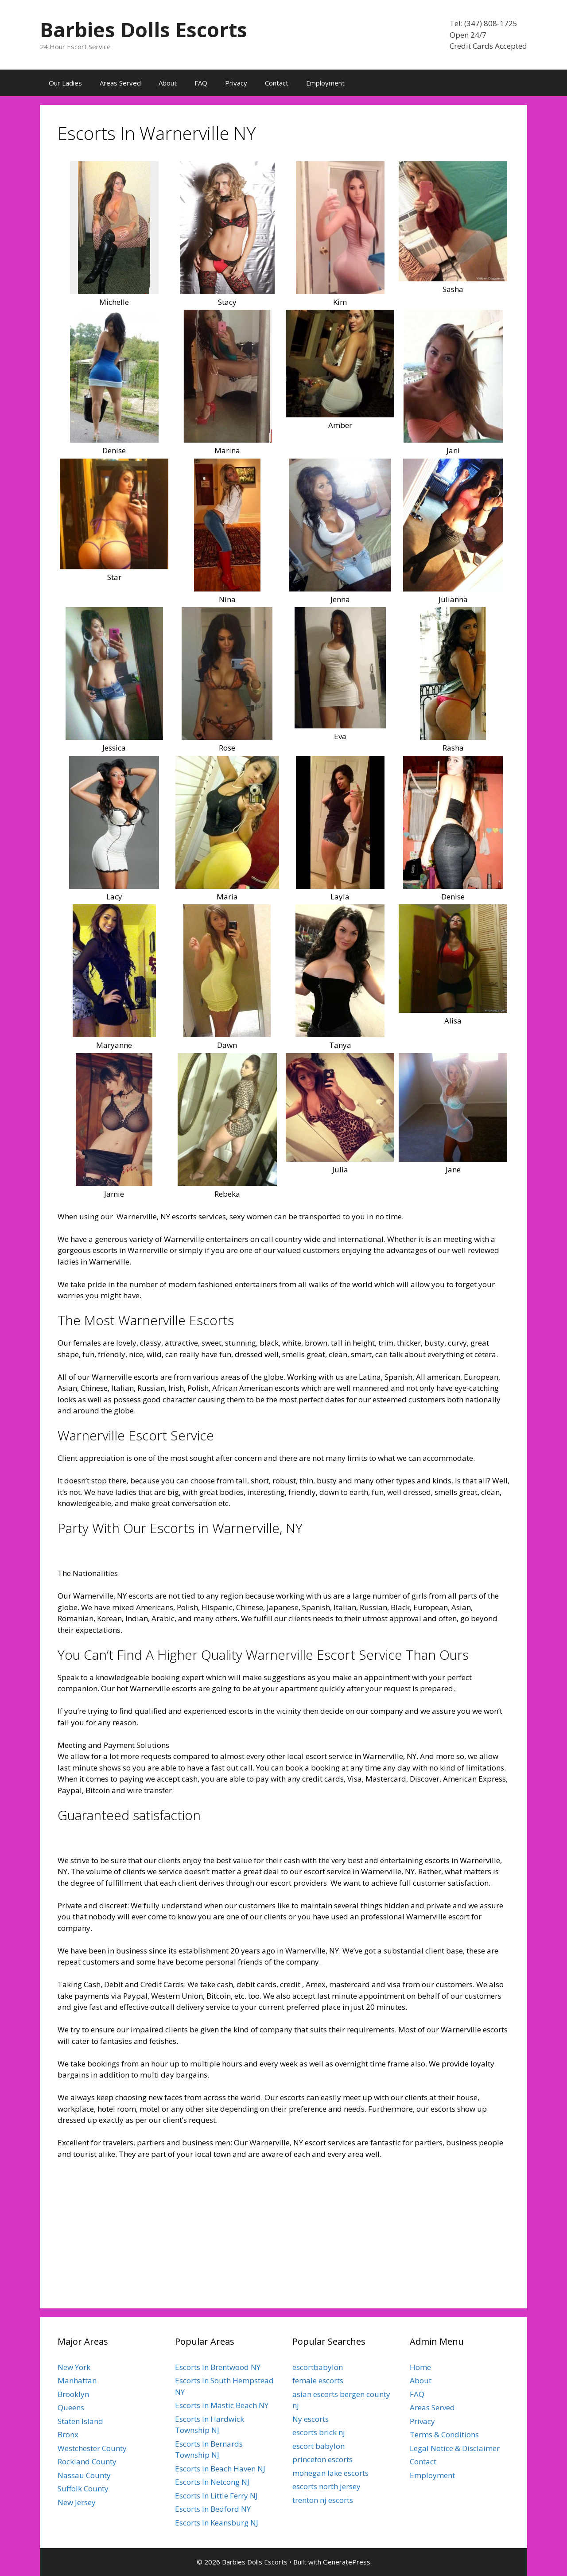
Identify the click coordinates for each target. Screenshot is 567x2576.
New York (74, 2367)
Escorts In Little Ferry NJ (216, 2495)
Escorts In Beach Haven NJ (220, 2468)
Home (420, 2367)
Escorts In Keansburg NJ (216, 2523)
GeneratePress (346, 2561)
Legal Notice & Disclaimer (455, 2448)
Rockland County (87, 2461)
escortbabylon (317, 2367)
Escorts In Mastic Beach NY (221, 2405)
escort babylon (318, 2446)
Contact (276, 82)
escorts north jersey (326, 2486)
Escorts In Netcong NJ (212, 2482)
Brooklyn (73, 2394)
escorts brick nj (318, 2432)
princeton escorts (322, 2459)
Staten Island (80, 2421)
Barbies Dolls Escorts (143, 29)
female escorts (317, 2380)
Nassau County (84, 2475)
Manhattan (77, 2380)
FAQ (200, 82)
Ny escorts (310, 2419)
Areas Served (120, 82)
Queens (71, 2407)
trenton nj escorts (322, 2500)
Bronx (68, 2434)
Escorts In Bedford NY (213, 2509)
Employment (325, 82)
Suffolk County (83, 2488)
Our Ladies (65, 82)
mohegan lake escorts (330, 2473)
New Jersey (77, 2502)
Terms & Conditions (444, 2434)
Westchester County (92, 2448)
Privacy (236, 82)
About (168, 82)
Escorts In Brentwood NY (217, 2367)
